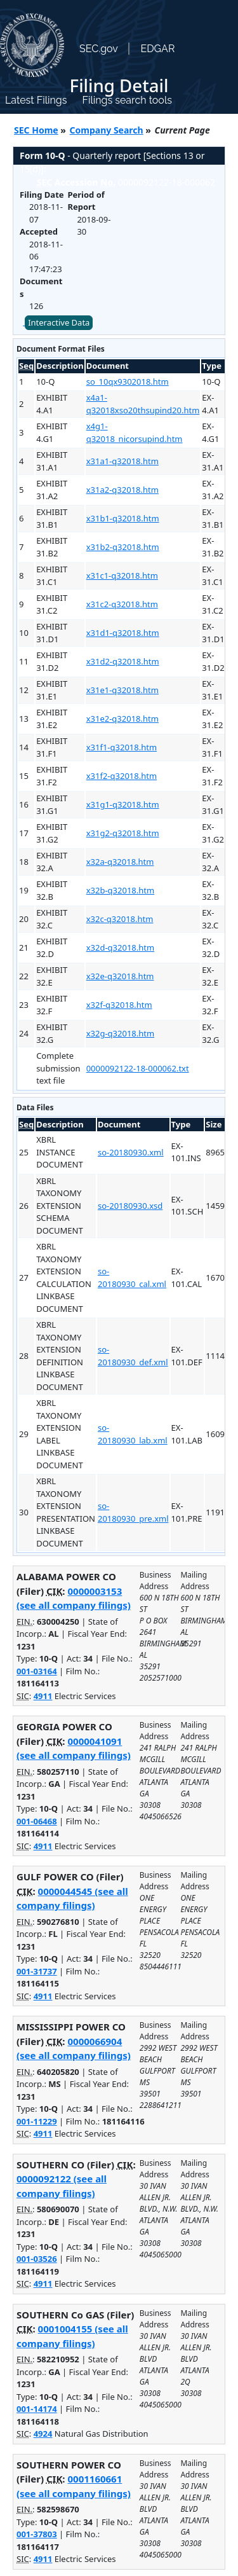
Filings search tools (127, 100)
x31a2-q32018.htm (122, 489)
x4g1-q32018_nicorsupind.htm (134, 432)
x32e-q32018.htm (120, 976)
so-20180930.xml (131, 1152)
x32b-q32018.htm (120, 890)
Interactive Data (58, 322)
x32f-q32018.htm (119, 1004)
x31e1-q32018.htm (122, 690)
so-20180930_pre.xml (133, 1512)
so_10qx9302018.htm (127, 381)
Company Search (106, 130)
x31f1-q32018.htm (121, 747)
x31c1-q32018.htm (122, 575)
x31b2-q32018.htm (122, 547)
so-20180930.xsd (130, 1205)
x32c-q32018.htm (120, 919)
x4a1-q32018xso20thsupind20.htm (143, 404)
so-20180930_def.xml (133, 1356)
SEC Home (36, 130)
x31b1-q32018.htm (122, 518)
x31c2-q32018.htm (122, 604)
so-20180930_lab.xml (133, 1434)
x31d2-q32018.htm (122, 661)
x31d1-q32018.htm (122, 632)
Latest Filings (36, 100)
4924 (43, 2433)
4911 (43, 1696)
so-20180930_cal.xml (132, 1277)
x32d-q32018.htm (120, 947)
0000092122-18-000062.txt (137, 1068)
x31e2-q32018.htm (122, 718)
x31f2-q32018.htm (121, 776)
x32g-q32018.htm (120, 1033)
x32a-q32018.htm (120, 861)
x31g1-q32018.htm (122, 804)
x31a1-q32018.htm (122, 461)
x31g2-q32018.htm (122, 833)
